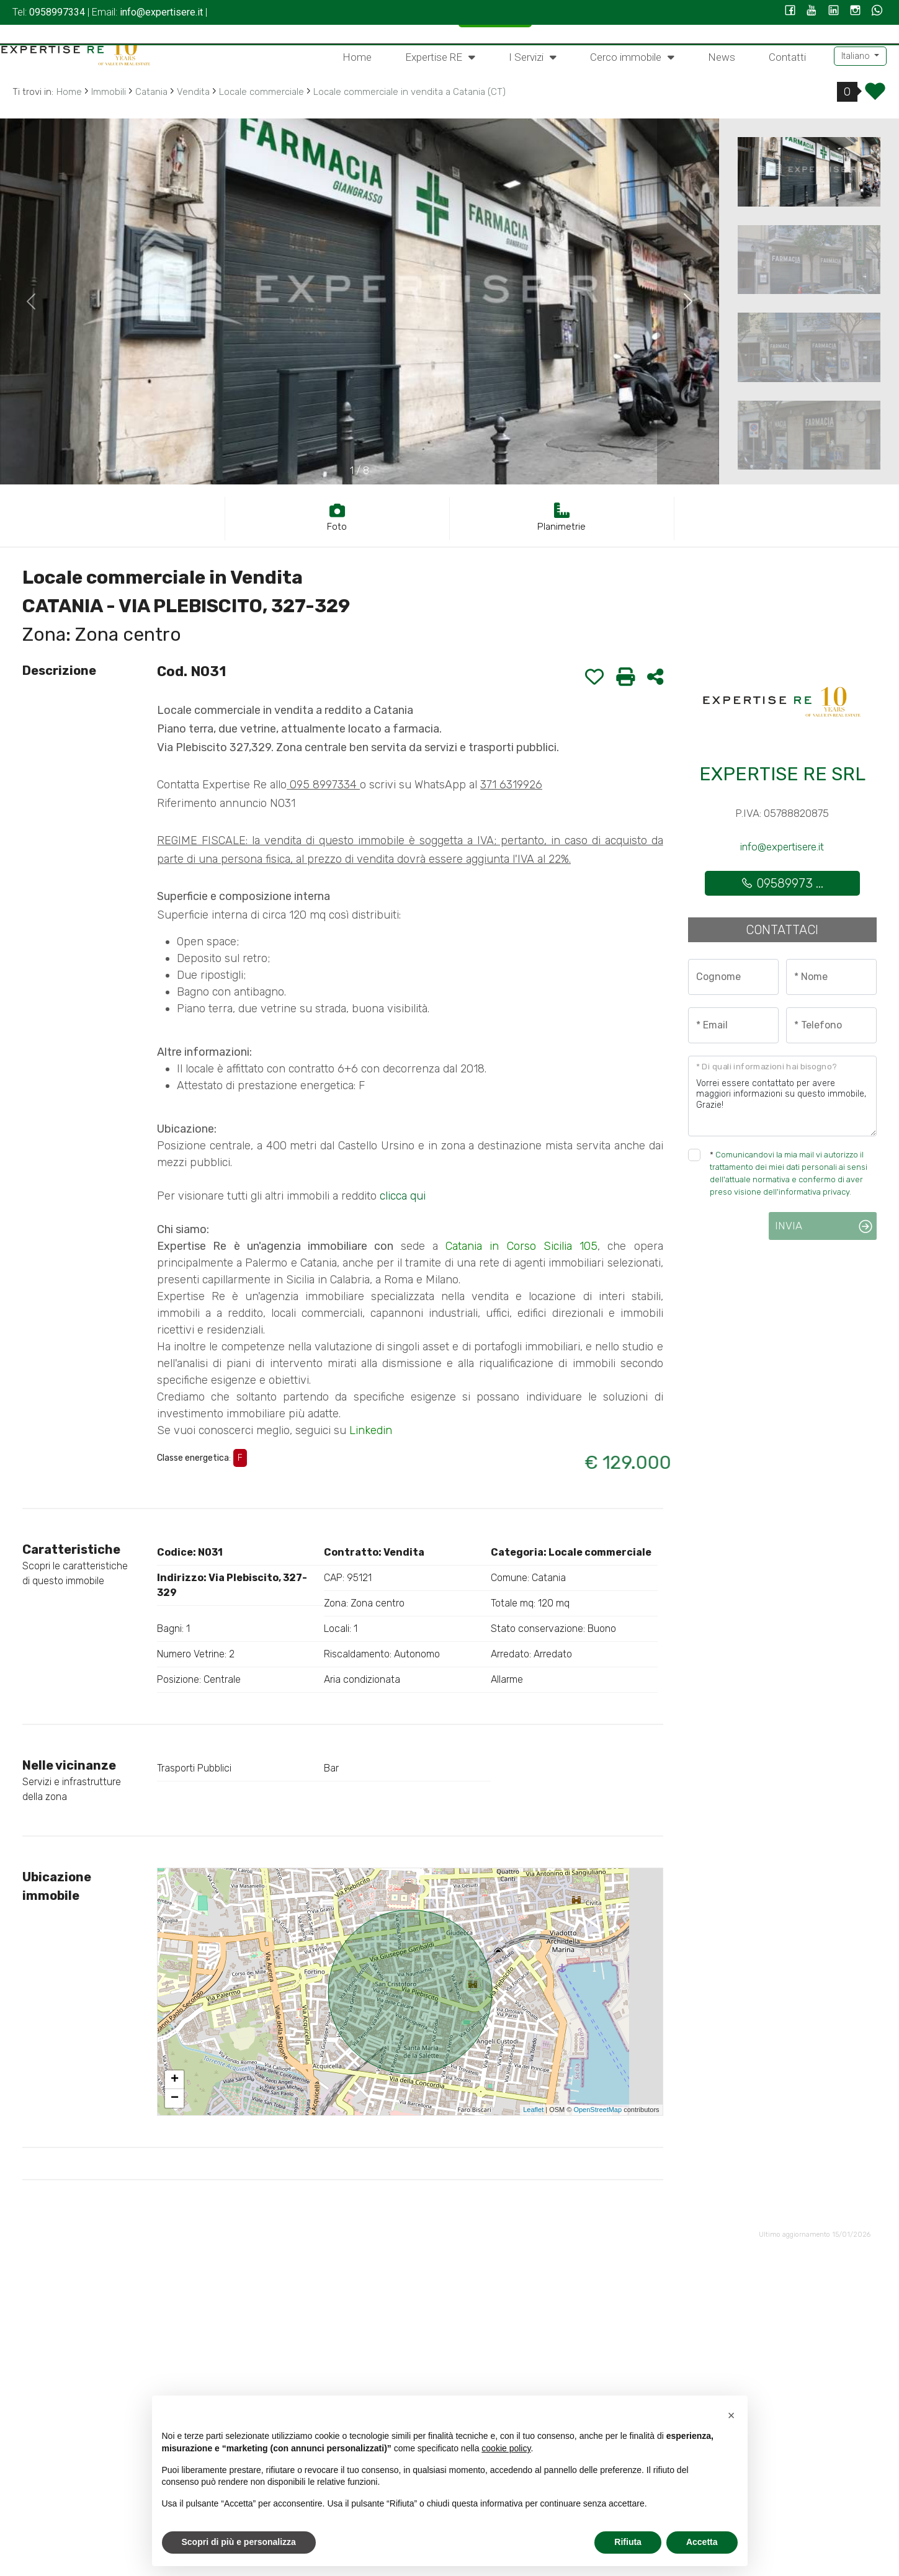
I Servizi (533, 56)
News (721, 57)
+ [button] (175, 2079)
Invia (788, 1225)
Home (357, 57)
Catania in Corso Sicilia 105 (521, 1246)
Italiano (856, 56)
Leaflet (533, 2109)
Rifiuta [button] (628, 2542)
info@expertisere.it (782, 846)
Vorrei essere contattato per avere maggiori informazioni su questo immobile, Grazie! (782, 1096)
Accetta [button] (702, 2542)
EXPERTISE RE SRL (782, 774)
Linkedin (370, 1430)
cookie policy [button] (505, 2448)
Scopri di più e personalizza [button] (239, 2542)
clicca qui (403, 1196)
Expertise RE (440, 56)
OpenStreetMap (597, 2109)
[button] (731, 2415)
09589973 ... (782, 883)
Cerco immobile (632, 56)
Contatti (787, 57)
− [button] (175, 2098)
